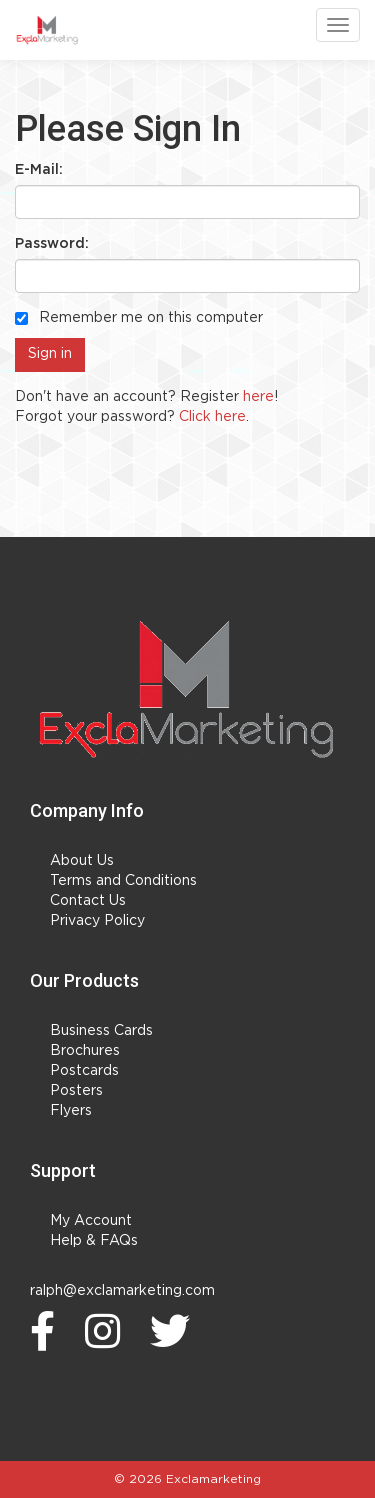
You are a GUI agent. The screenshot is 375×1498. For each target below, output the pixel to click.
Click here (212, 417)
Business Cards (101, 1031)
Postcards (84, 1071)
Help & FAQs (94, 1241)
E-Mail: (39, 170)
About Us (82, 861)
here (258, 397)
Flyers (71, 1111)
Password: (52, 244)
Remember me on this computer (139, 318)
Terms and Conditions (123, 881)
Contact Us (88, 901)
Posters (76, 1091)
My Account (91, 1221)
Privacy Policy (97, 921)
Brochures (85, 1051)
